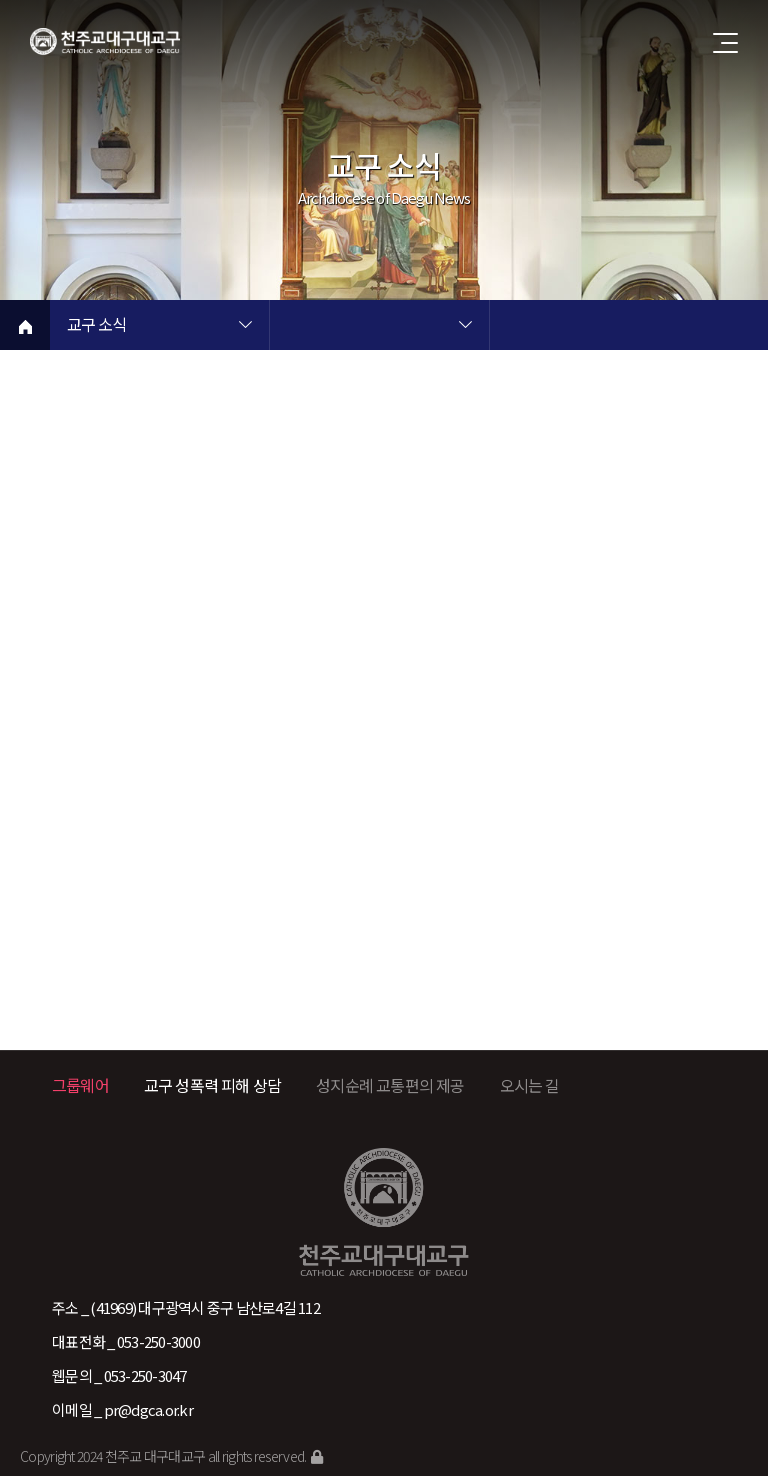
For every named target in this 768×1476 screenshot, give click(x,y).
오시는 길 (530, 1085)
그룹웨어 (80, 1085)
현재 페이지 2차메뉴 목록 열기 (465, 327)
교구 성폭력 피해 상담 (212, 1085)
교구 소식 (96, 326)
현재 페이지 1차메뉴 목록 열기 (245, 327)
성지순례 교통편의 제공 (390, 1085)
